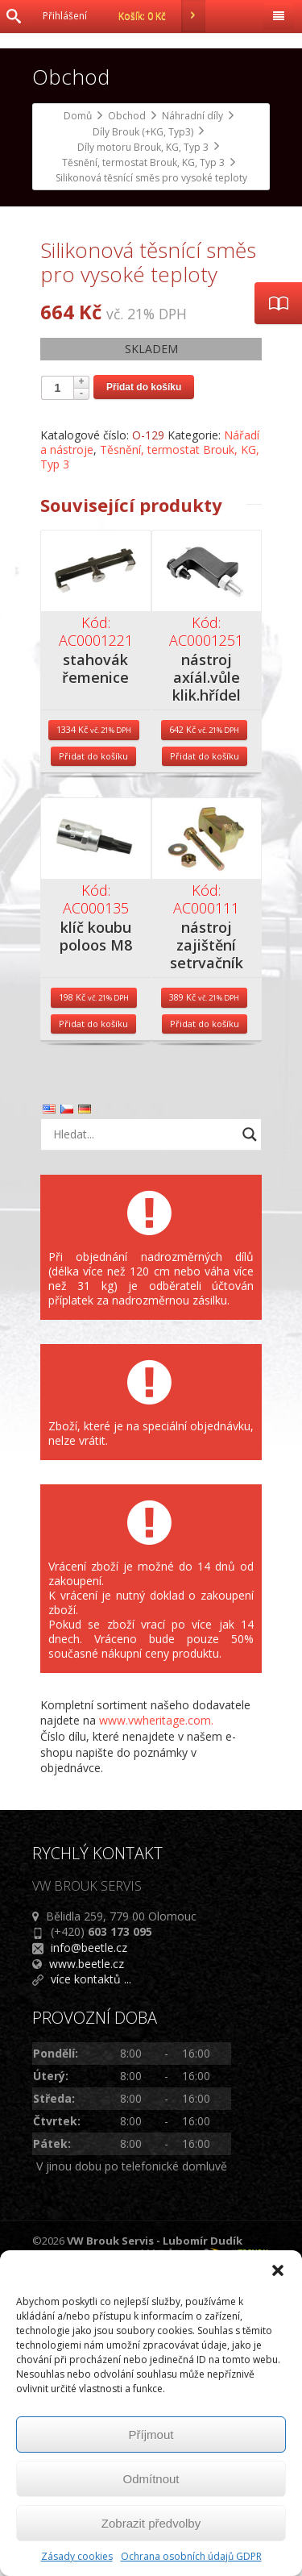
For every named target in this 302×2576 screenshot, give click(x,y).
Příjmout (151, 2434)
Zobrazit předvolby (151, 2523)
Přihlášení (65, 16)
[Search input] (143, 1434)
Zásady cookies (77, 2556)
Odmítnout (150, 2479)
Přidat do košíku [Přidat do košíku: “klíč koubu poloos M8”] (93, 1323)
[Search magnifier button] (249, 1434)
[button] (278, 2270)
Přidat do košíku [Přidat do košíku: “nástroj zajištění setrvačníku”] (204, 1323)
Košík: (161, 16)
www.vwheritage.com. (156, 2020)
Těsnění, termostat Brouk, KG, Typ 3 (149, 757)
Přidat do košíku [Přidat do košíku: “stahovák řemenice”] (93, 1056)
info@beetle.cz (89, 2247)
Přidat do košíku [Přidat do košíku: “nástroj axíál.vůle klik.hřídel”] (204, 1056)
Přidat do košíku (143, 687)
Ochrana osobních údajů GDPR (191, 2556)
